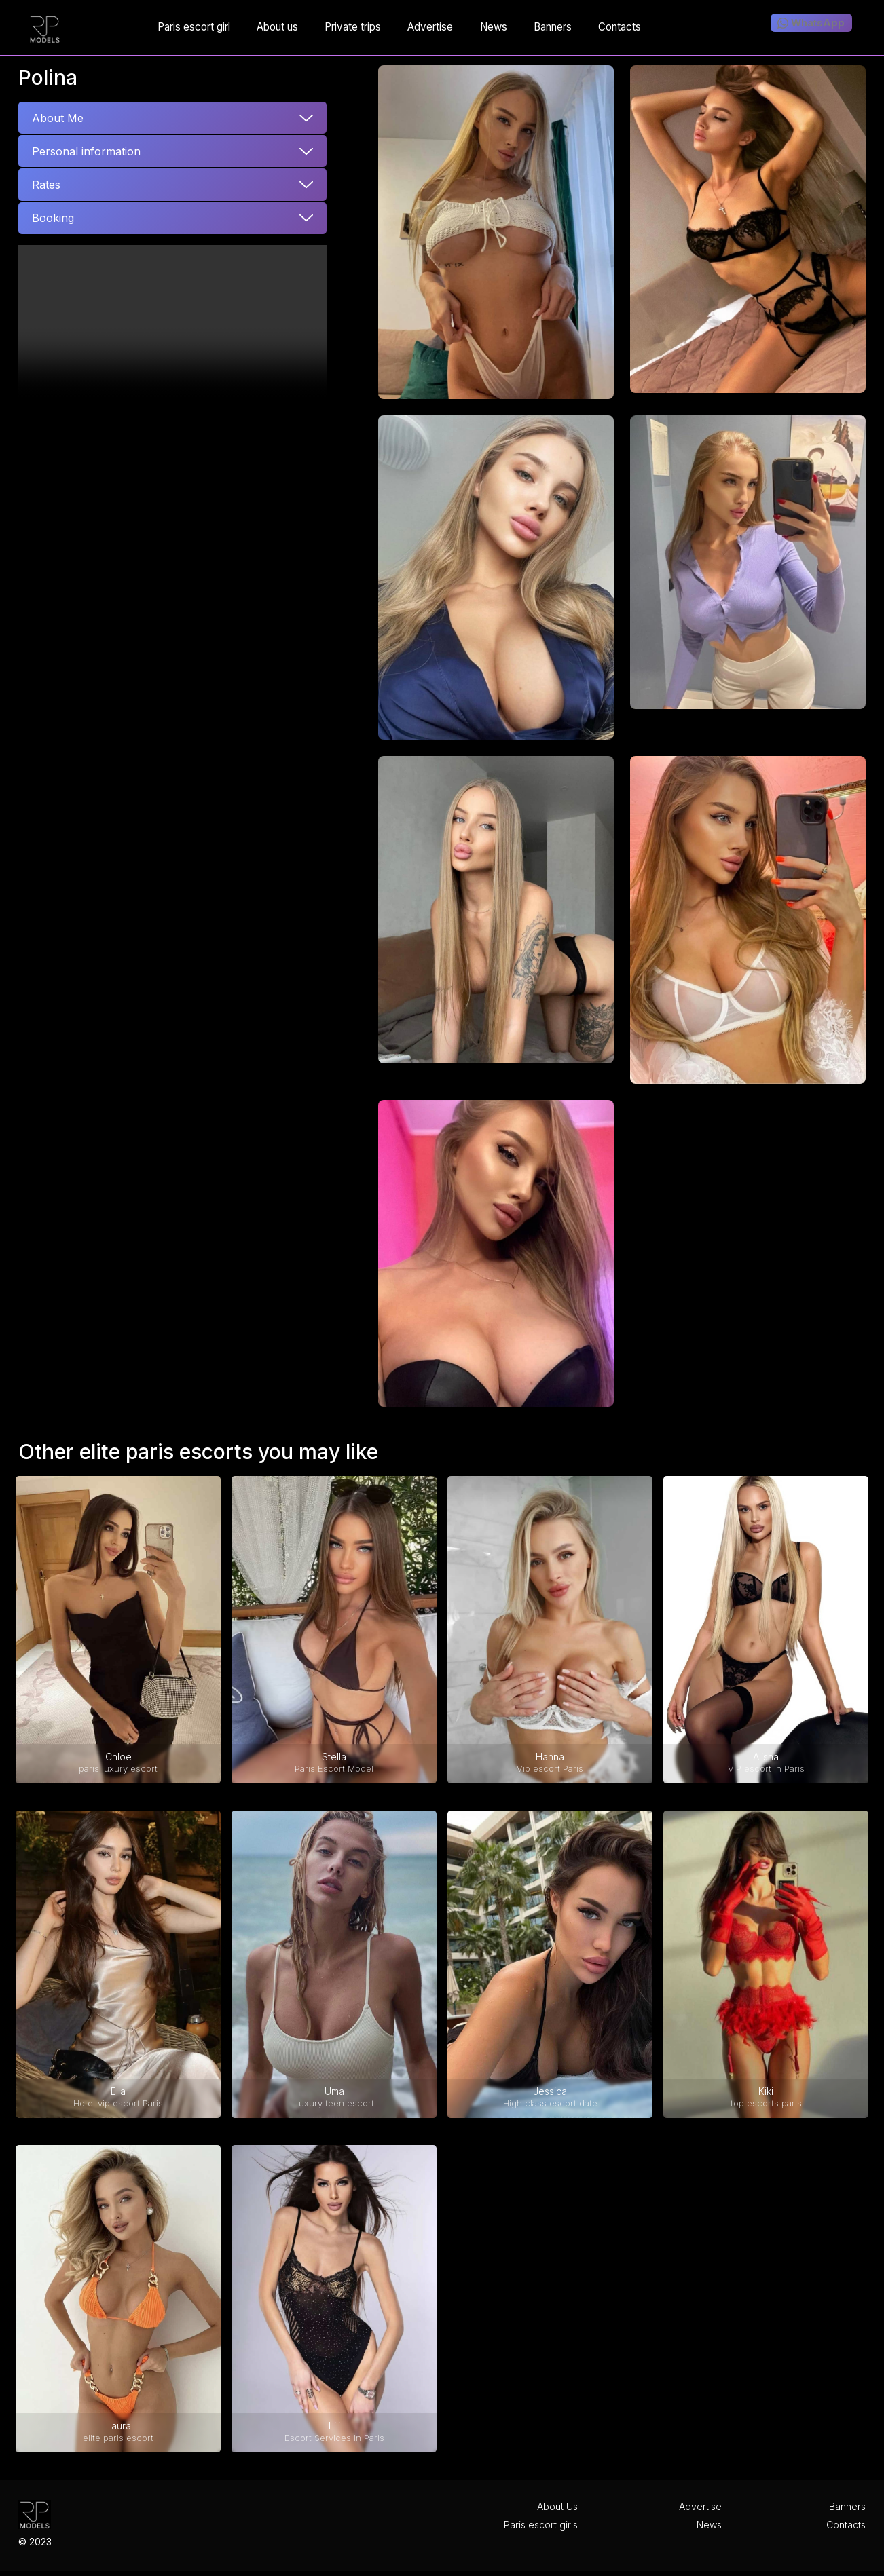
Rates (46, 184)
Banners (847, 2506)
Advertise (700, 2506)
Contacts (846, 2525)
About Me (58, 118)
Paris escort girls (541, 2525)
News (709, 2525)
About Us (557, 2506)
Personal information (86, 151)
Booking (53, 218)
